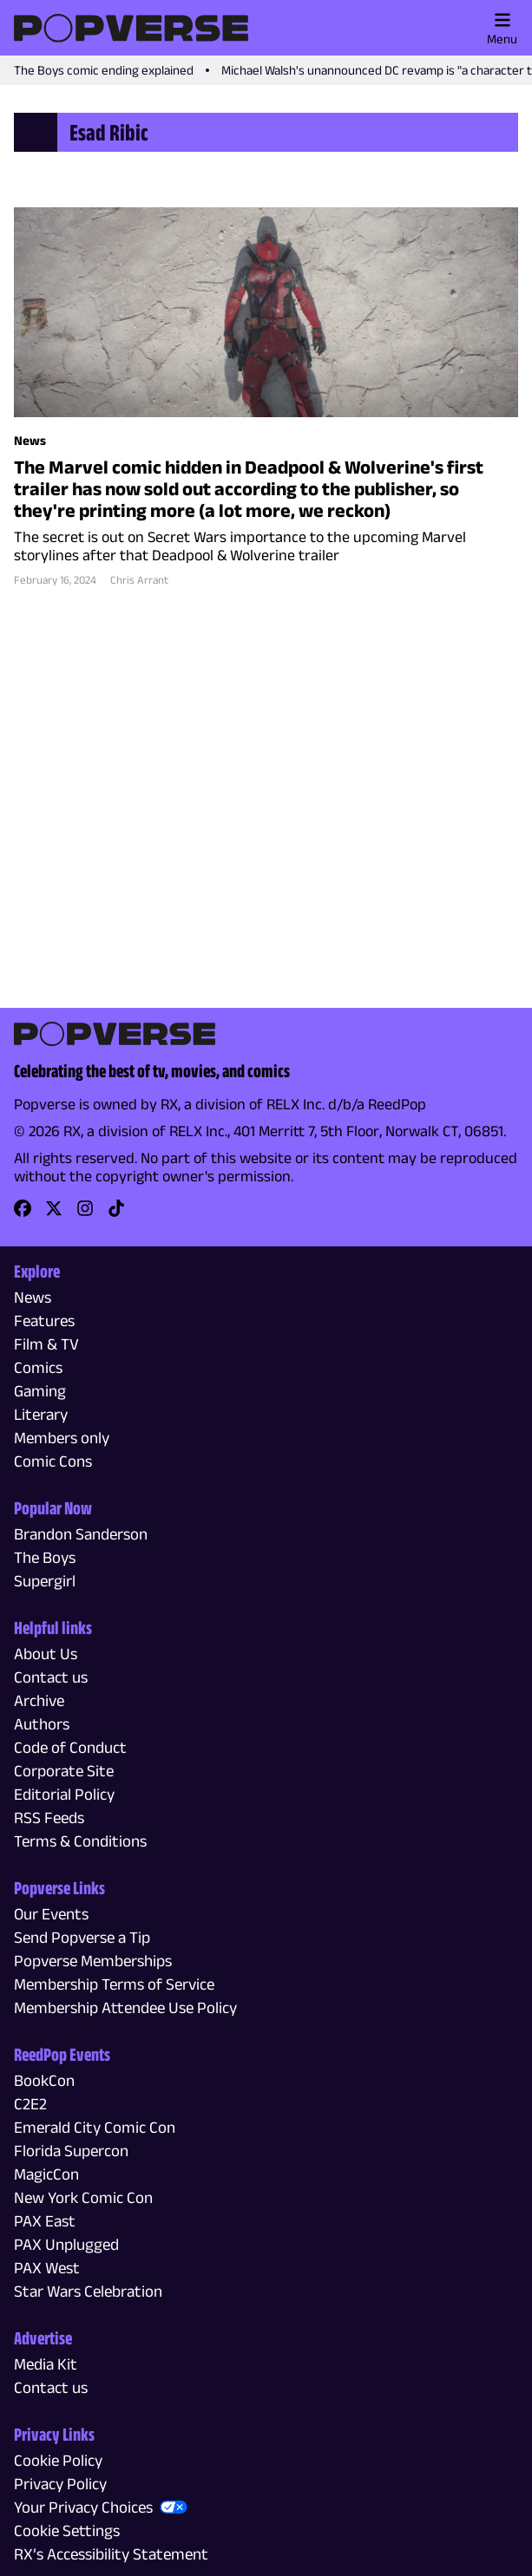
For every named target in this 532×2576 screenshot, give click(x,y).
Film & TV (46, 1344)
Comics (38, 1367)
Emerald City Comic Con (94, 2127)
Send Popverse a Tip (82, 1937)
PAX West (47, 2267)
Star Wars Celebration (88, 2291)
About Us (45, 1653)
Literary (41, 1414)
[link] (22, 1214)
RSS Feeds (49, 1817)
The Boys (45, 1557)
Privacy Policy (60, 2483)
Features (44, 1320)
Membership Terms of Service (114, 1984)
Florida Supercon (71, 2150)
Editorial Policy (64, 1794)
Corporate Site (64, 1770)
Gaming (40, 1391)
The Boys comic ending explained (104, 69)
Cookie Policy (58, 2460)
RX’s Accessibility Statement (111, 2554)
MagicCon (46, 2174)
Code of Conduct (70, 1747)
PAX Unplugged (66, 2244)
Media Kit (45, 2364)
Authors (41, 1724)
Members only (61, 1437)
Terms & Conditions (80, 1841)
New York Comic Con (83, 2197)
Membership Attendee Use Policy (125, 2007)
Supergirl (45, 1580)
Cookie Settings (67, 2530)
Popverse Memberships (93, 1960)
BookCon (44, 2080)
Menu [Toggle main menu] (502, 28)
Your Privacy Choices (83, 2507)
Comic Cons (53, 1461)
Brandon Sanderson (81, 1534)
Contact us (51, 1677)
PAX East (45, 2221)
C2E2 (30, 2103)
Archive (39, 1700)
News (32, 1297)
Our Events (51, 1914)
